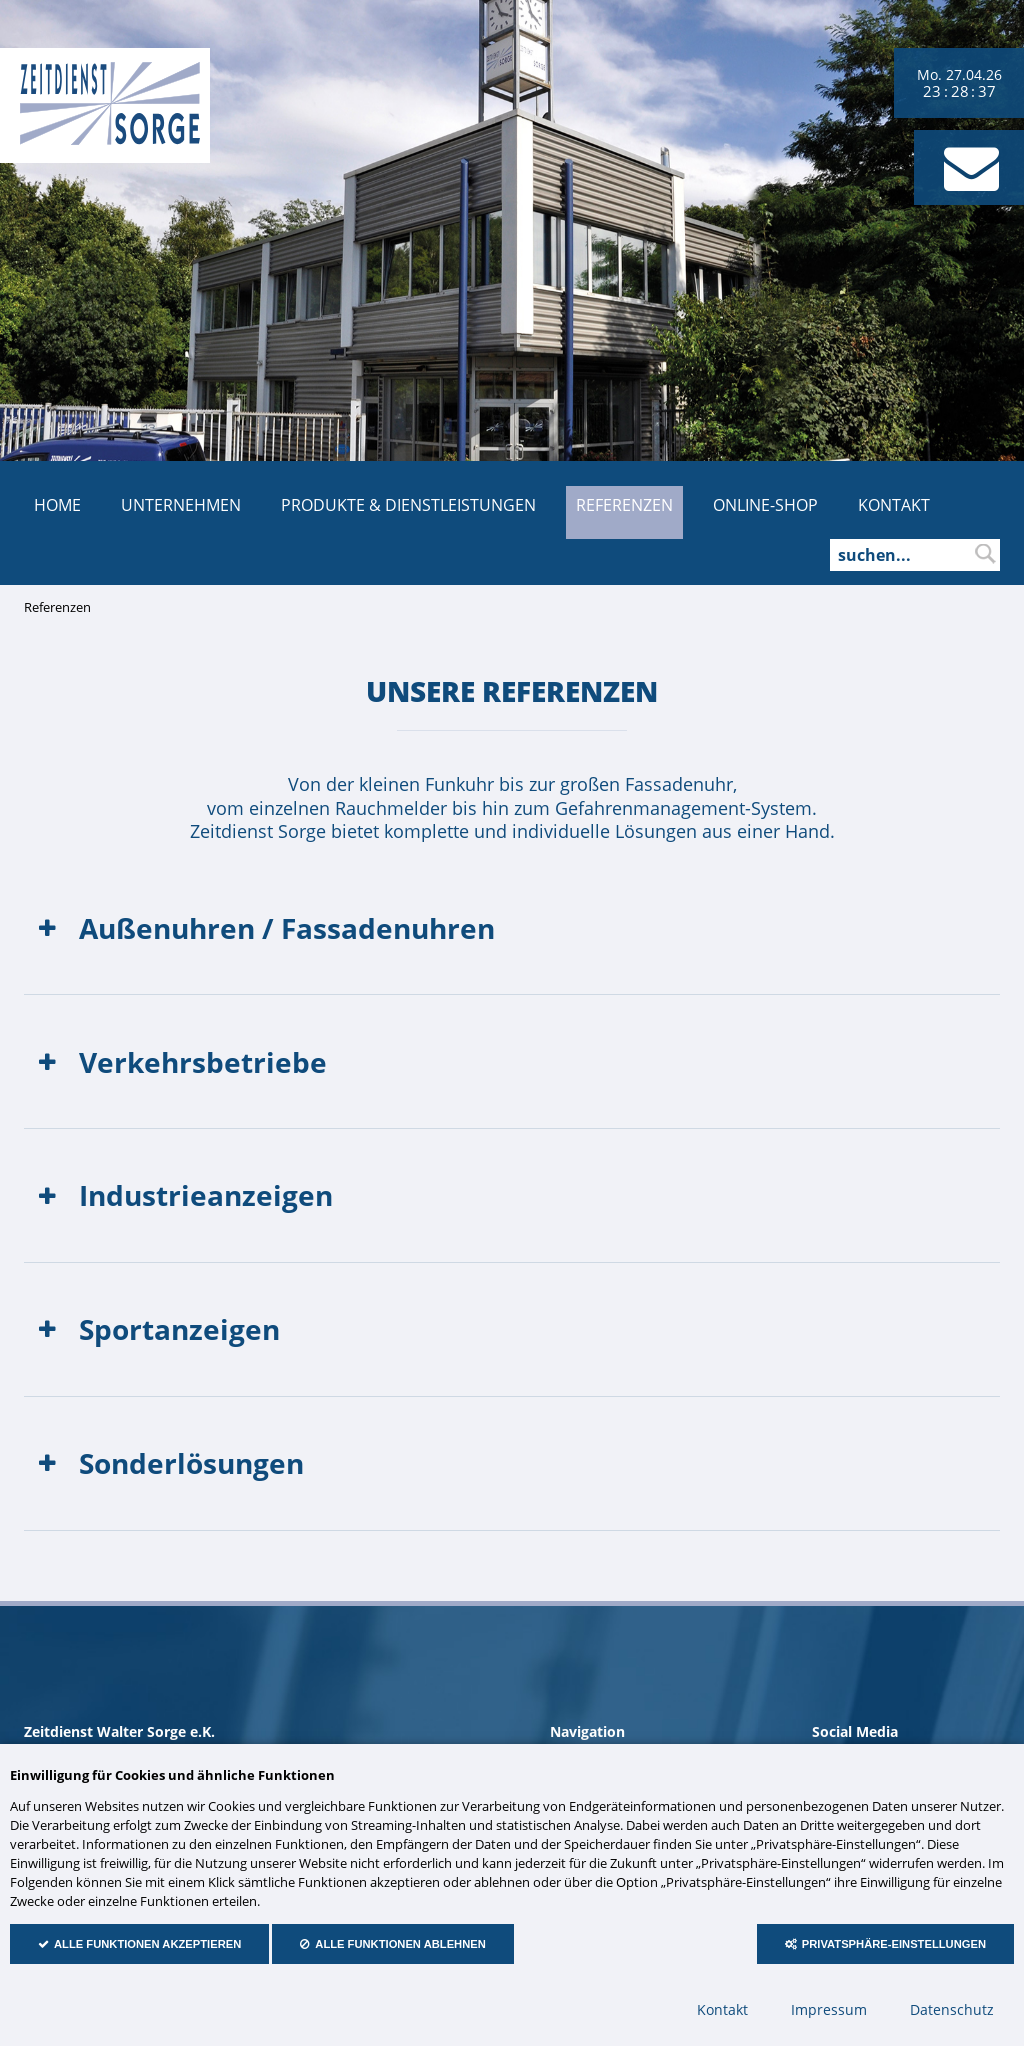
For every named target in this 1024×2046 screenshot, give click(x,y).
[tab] (512, 927)
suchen (985, 554)
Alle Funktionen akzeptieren (147, 1944)
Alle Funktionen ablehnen (400, 1944)
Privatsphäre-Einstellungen (894, 1944)
